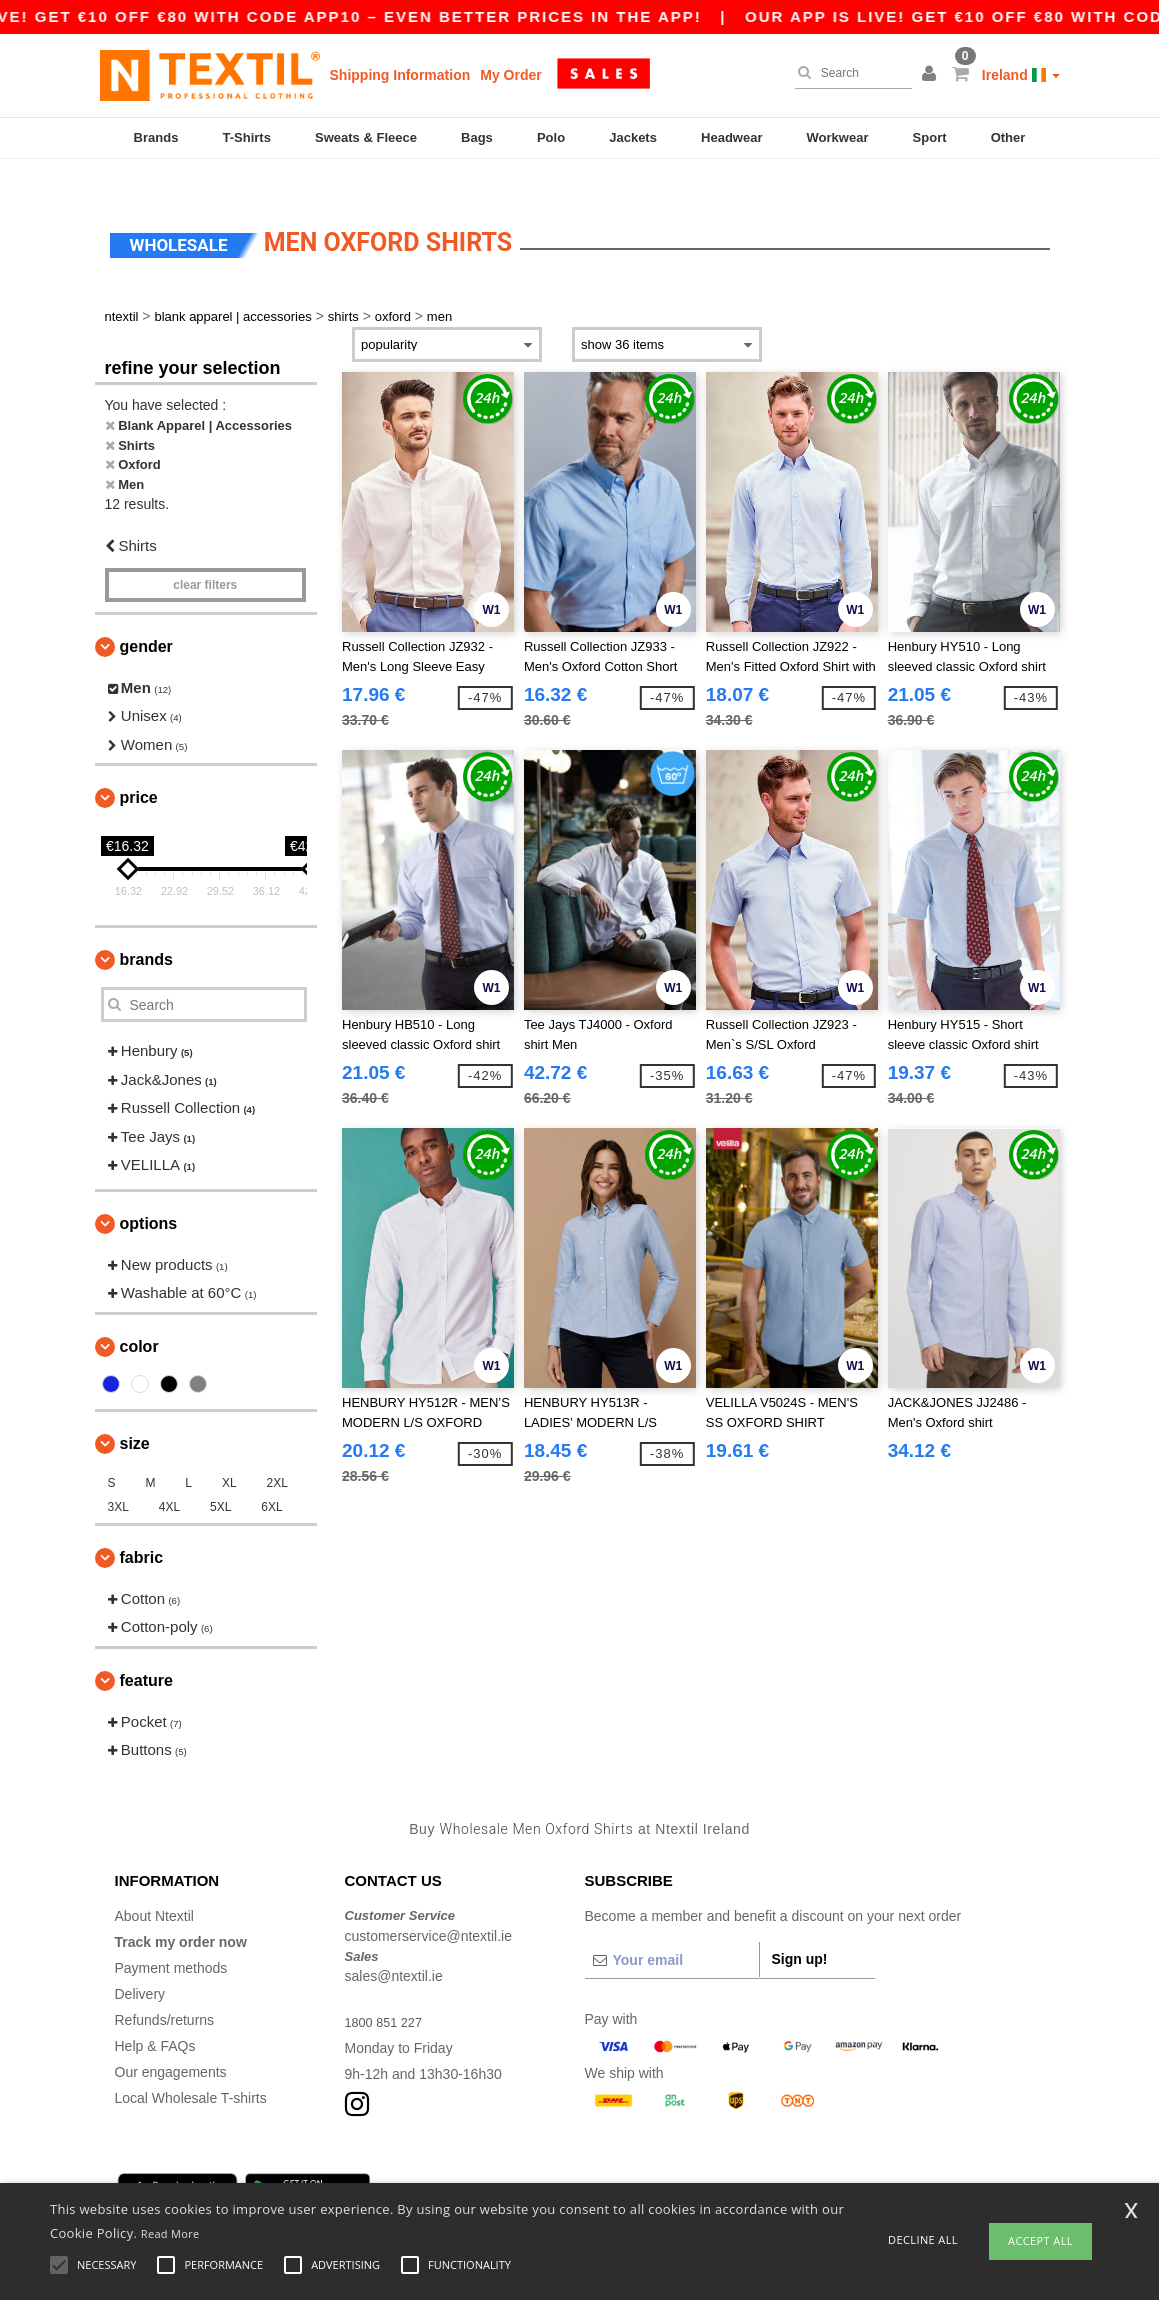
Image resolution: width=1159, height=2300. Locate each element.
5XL (220, 1477)
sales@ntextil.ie (394, 1947)
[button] (932, 75)
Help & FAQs (155, 2017)
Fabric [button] (142, 1527)
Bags (477, 137)
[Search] (848, 73)
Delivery (140, 1965)
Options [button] (149, 1193)
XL (229, 1453)
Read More (170, 2233)
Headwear (731, 137)
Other (1008, 137)
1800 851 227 (388, 1993)
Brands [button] (146, 930)
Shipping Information (400, 75)
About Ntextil (154, 1887)
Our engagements (171, 2043)
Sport (930, 137)
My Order (510, 75)
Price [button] (139, 768)
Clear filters (205, 555)
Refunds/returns (165, 1991)
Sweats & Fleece (366, 137)
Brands (156, 137)
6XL (271, 1477)
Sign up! (800, 1930)
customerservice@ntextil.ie (429, 1906)
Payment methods (171, 1939)
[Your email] (672, 1931)
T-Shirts (247, 137)
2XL (276, 1453)
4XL (169, 1477)
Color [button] (139, 1316)
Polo (551, 137)
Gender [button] (146, 616)
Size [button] (135, 1413)
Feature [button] (146, 1650)
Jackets (633, 137)
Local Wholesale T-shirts (191, 2069)
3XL (118, 1477)
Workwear (838, 137)
